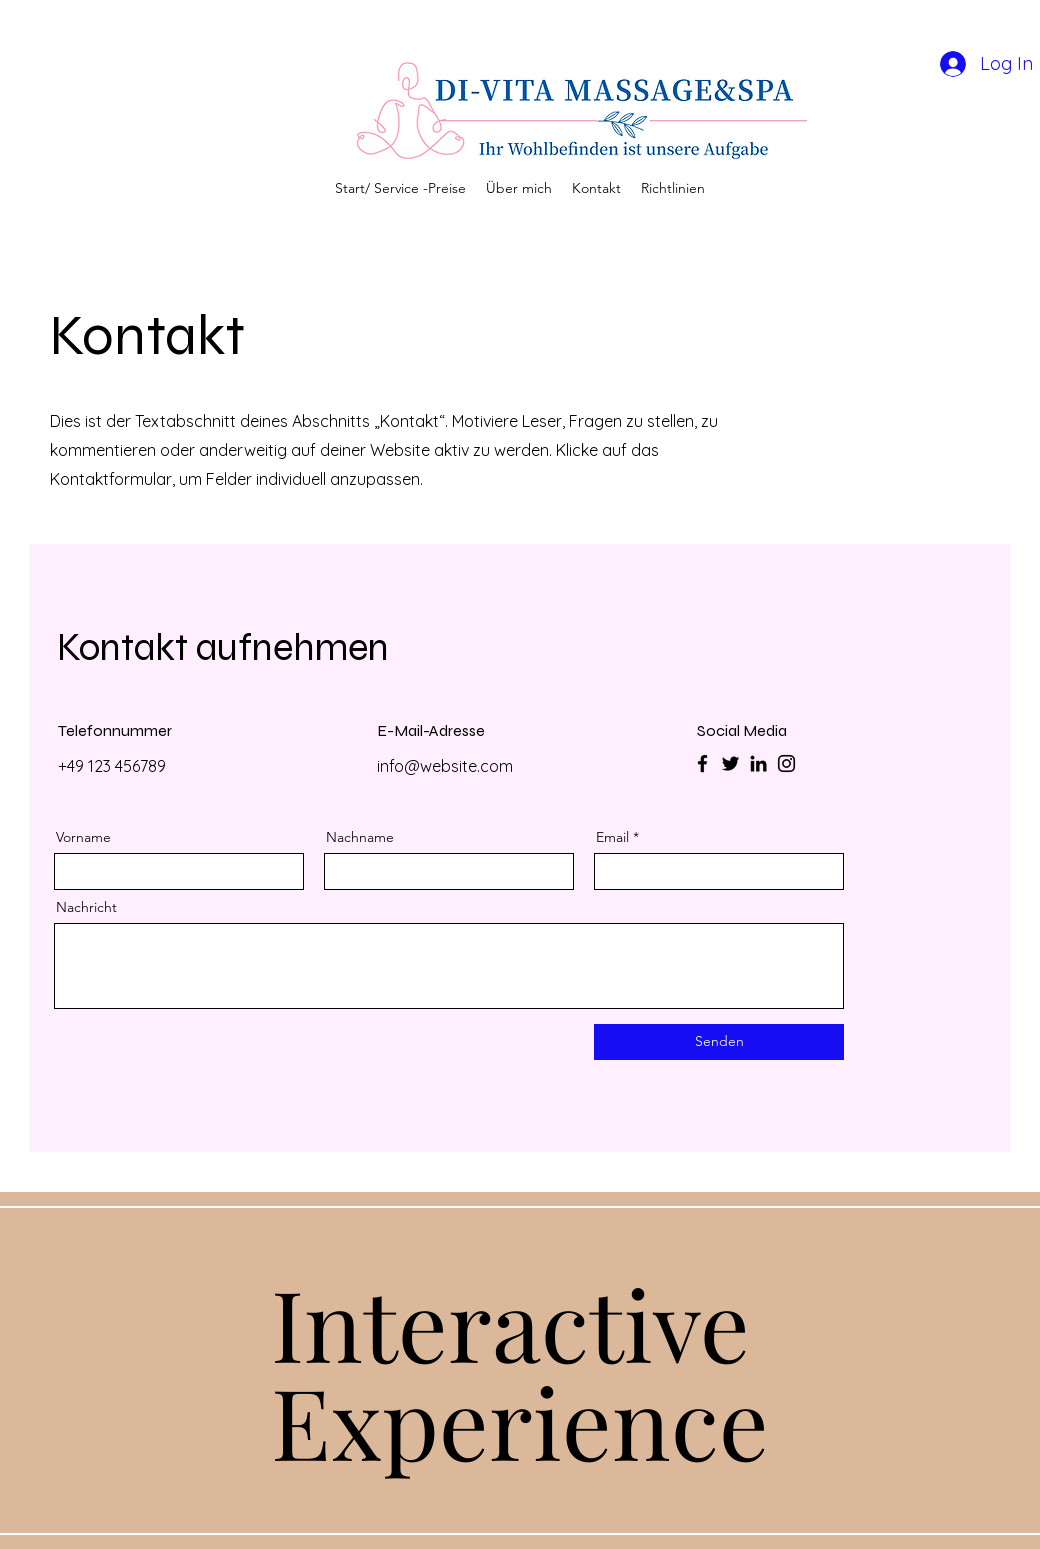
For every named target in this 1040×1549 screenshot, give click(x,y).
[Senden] (719, 1042)
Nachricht (86, 907)
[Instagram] (786, 763)
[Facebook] (702, 763)
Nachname (360, 837)
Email (612, 837)
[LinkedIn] (758, 763)
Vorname (83, 837)
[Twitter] (730, 763)
